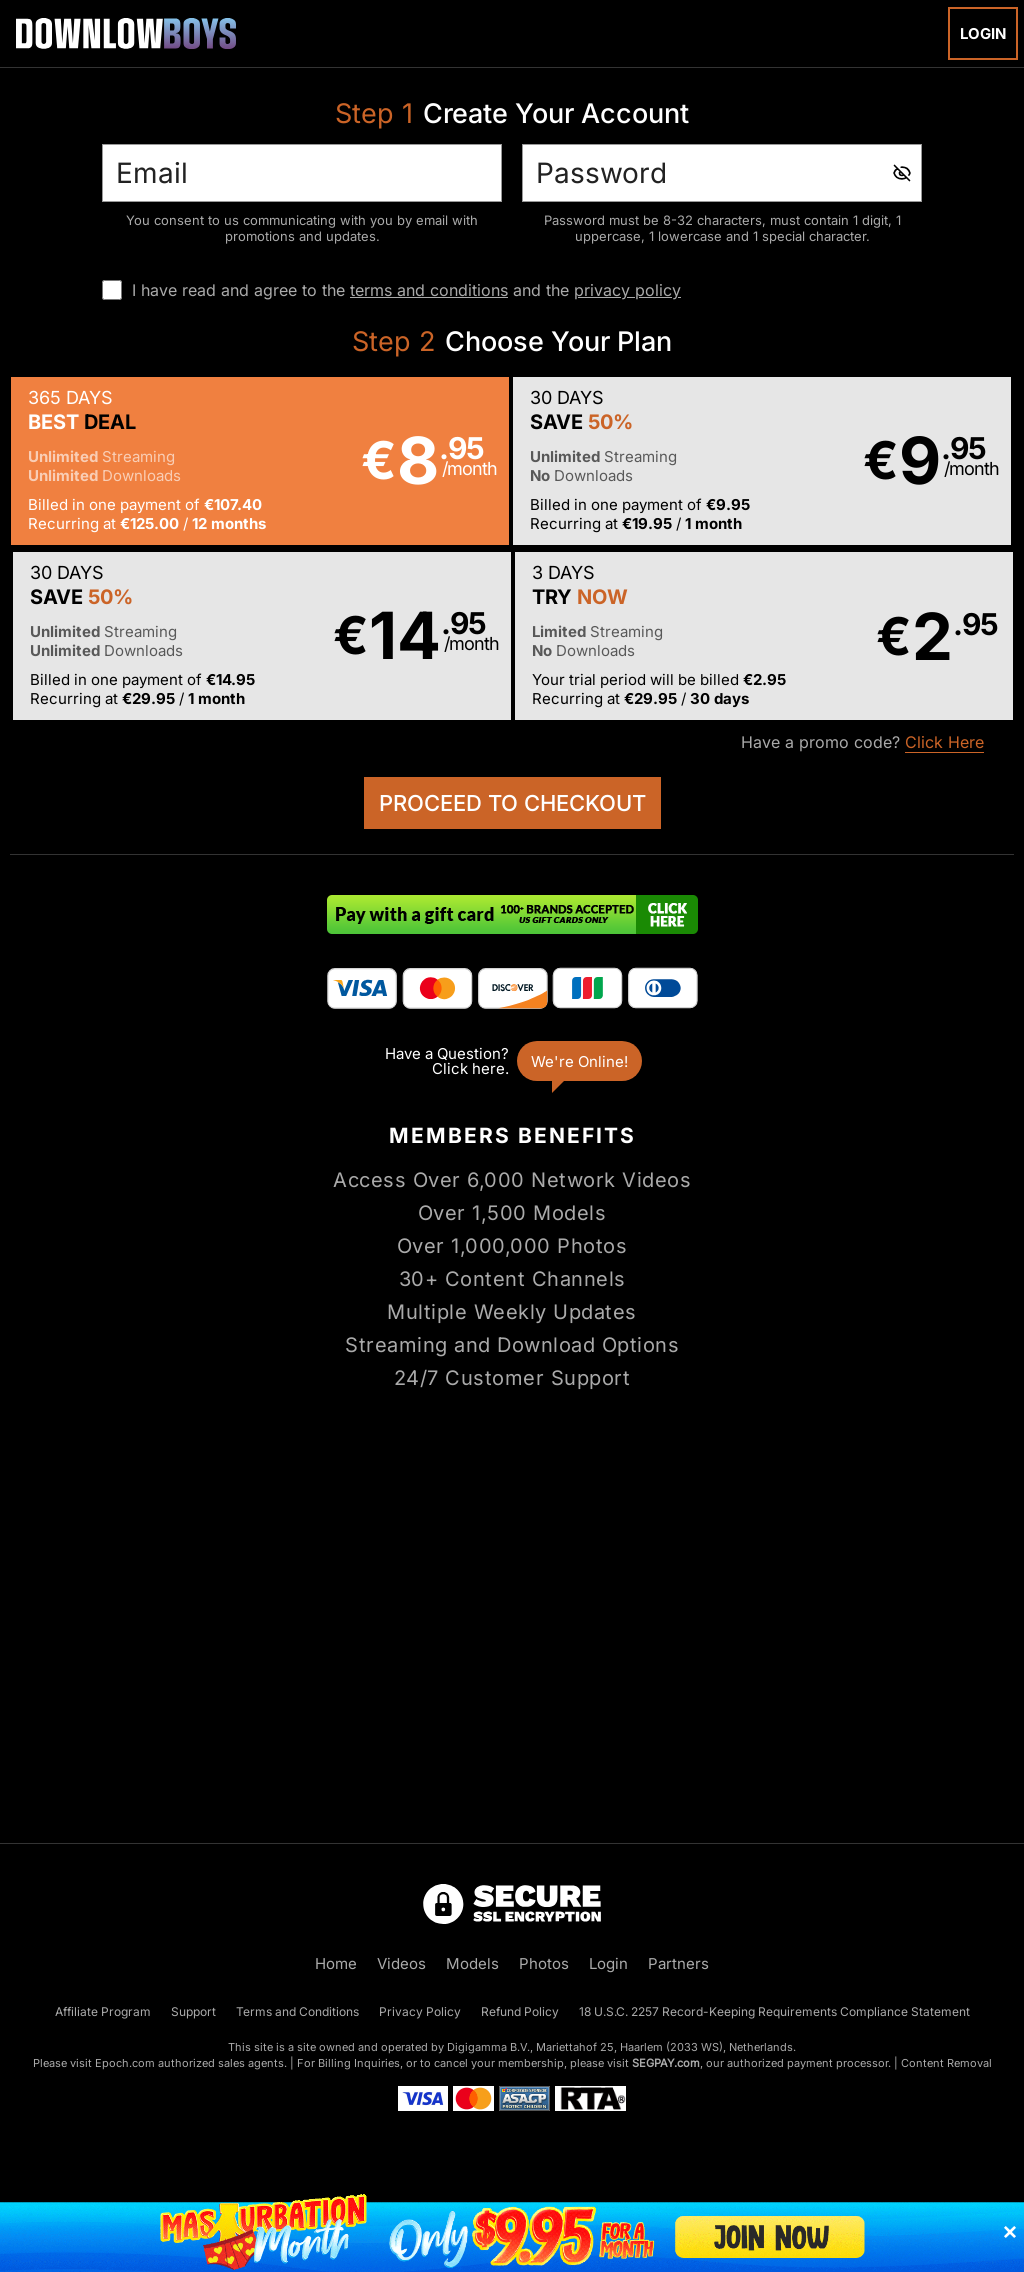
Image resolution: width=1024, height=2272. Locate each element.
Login (983, 33)
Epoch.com (125, 2063)
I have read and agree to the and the (406, 290)
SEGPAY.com (666, 2063)
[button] (260, 461)
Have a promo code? (862, 742)
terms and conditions (429, 290)
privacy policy (627, 290)
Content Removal (946, 2063)
